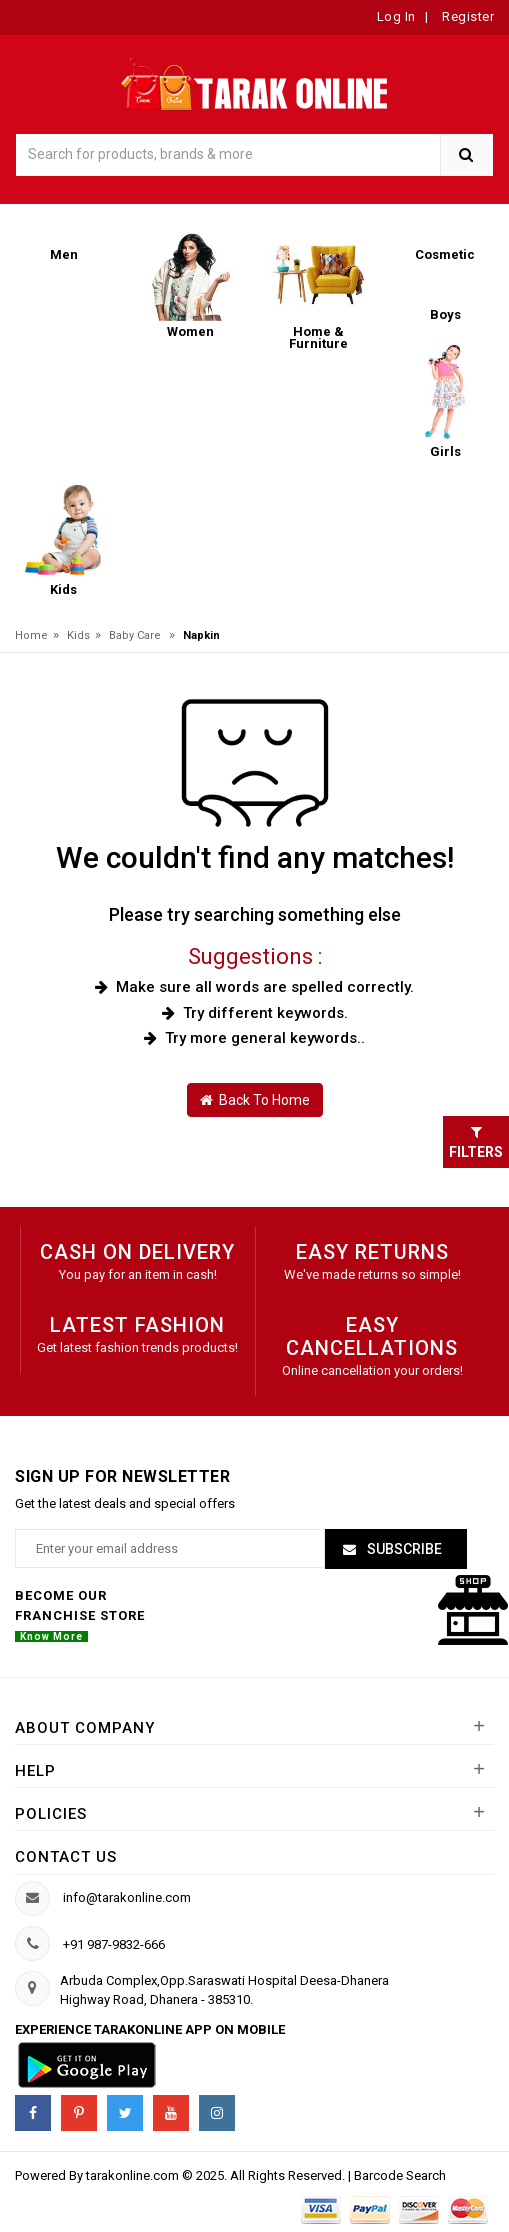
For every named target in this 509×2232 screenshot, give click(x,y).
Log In (396, 16)
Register (467, 16)
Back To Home (255, 1100)
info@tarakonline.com (127, 1897)
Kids (78, 635)
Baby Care (135, 635)
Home (31, 635)
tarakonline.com (134, 2175)
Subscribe (403, 1549)
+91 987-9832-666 (114, 1944)
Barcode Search (400, 2175)
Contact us (66, 1857)
